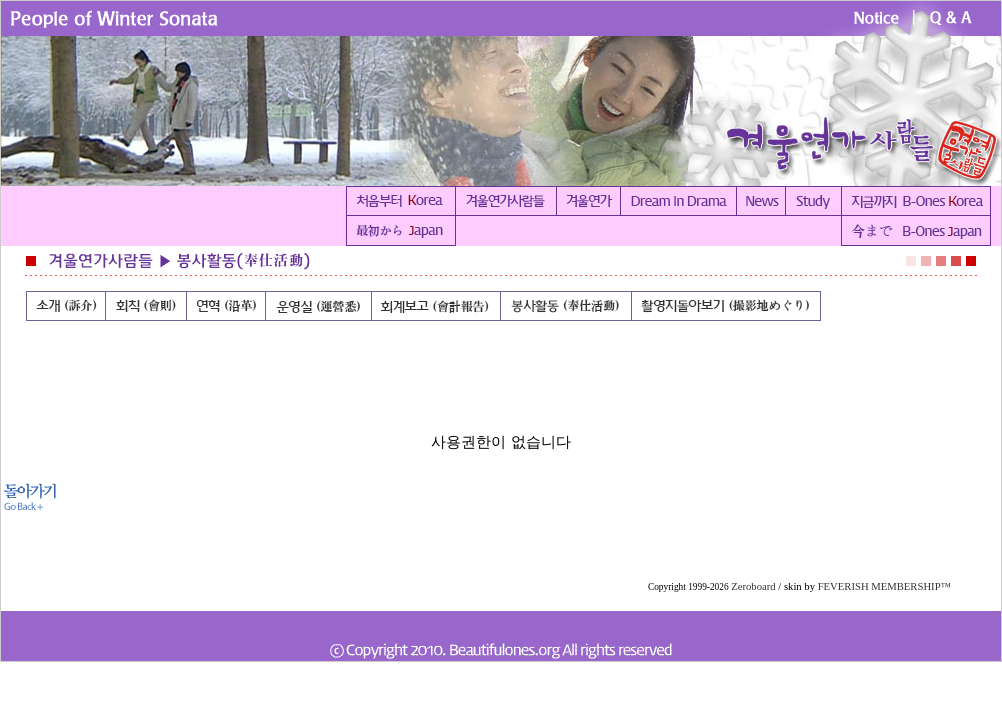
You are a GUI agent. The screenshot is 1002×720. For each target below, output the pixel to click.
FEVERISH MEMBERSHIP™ (884, 586)
